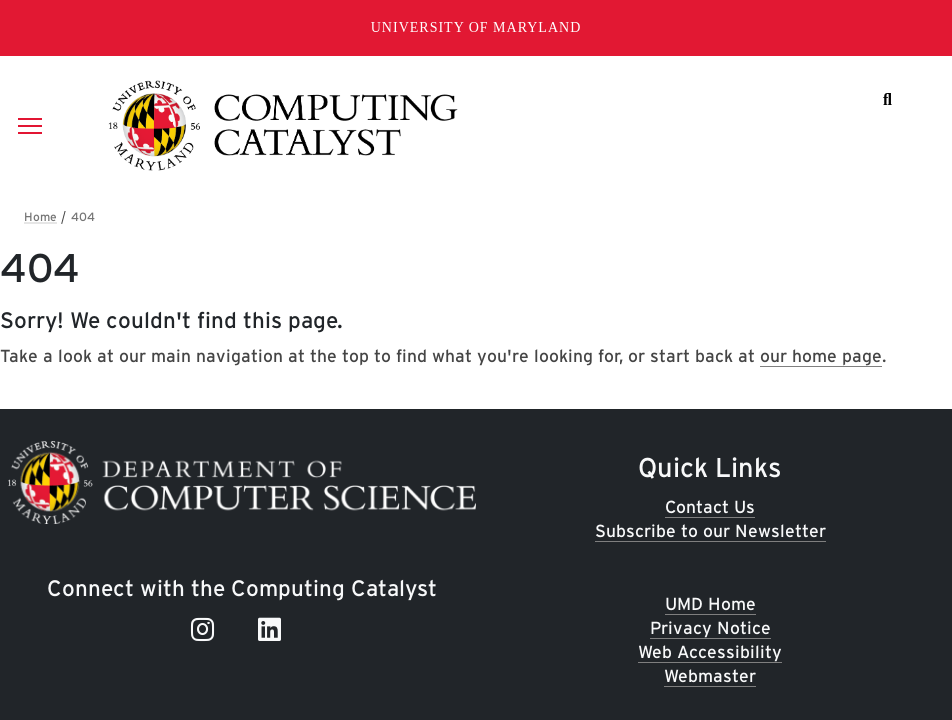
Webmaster (710, 675)
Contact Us (710, 506)
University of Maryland (476, 27)
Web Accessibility (710, 651)
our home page (821, 355)
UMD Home (710, 603)
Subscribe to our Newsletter (710, 530)
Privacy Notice (710, 627)
